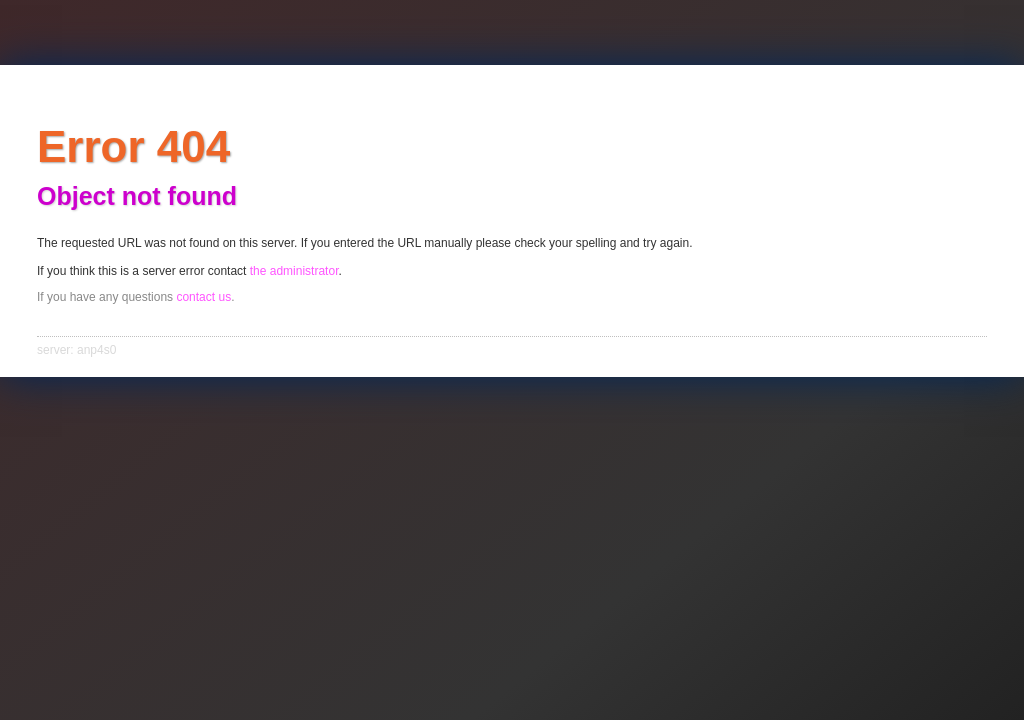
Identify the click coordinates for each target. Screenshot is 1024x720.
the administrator (294, 271)
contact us (203, 297)
